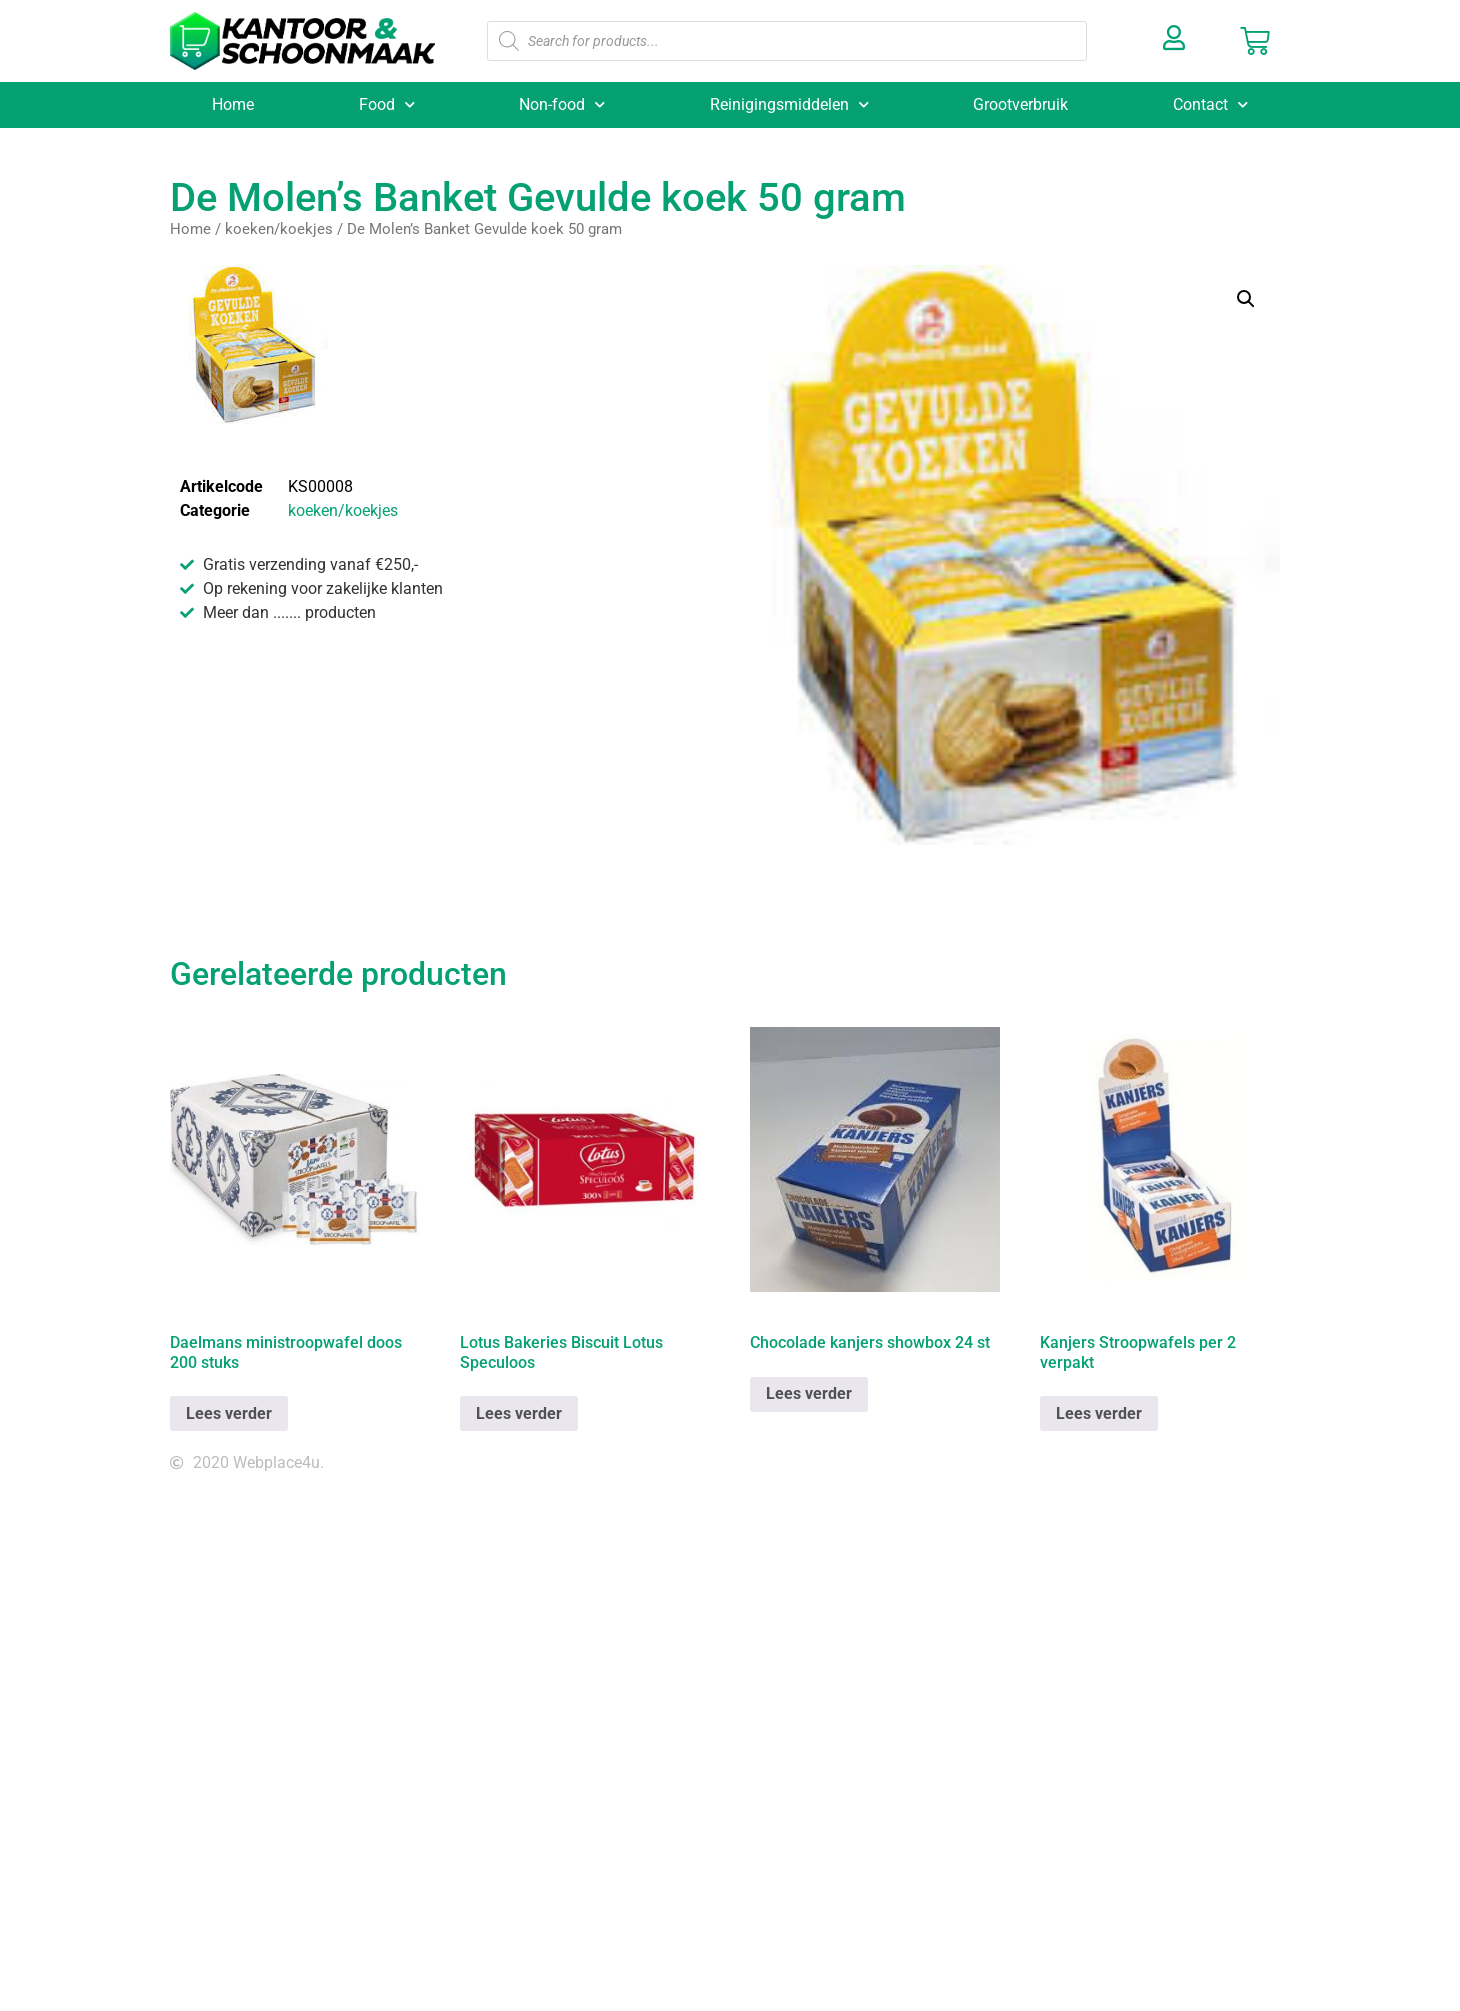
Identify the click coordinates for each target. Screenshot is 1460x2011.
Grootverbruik (1020, 104)
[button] (1246, 299)
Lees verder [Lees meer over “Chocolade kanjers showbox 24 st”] (809, 1393)
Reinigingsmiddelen (789, 104)
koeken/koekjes (279, 229)
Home (233, 104)
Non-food (562, 104)
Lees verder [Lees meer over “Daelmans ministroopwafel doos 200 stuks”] (229, 1413)
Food (387, 104)
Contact (1210, 104)
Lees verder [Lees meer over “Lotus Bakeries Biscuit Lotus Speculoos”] (519, 1413)
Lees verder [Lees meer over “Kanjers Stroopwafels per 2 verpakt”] (1099, 1413)
